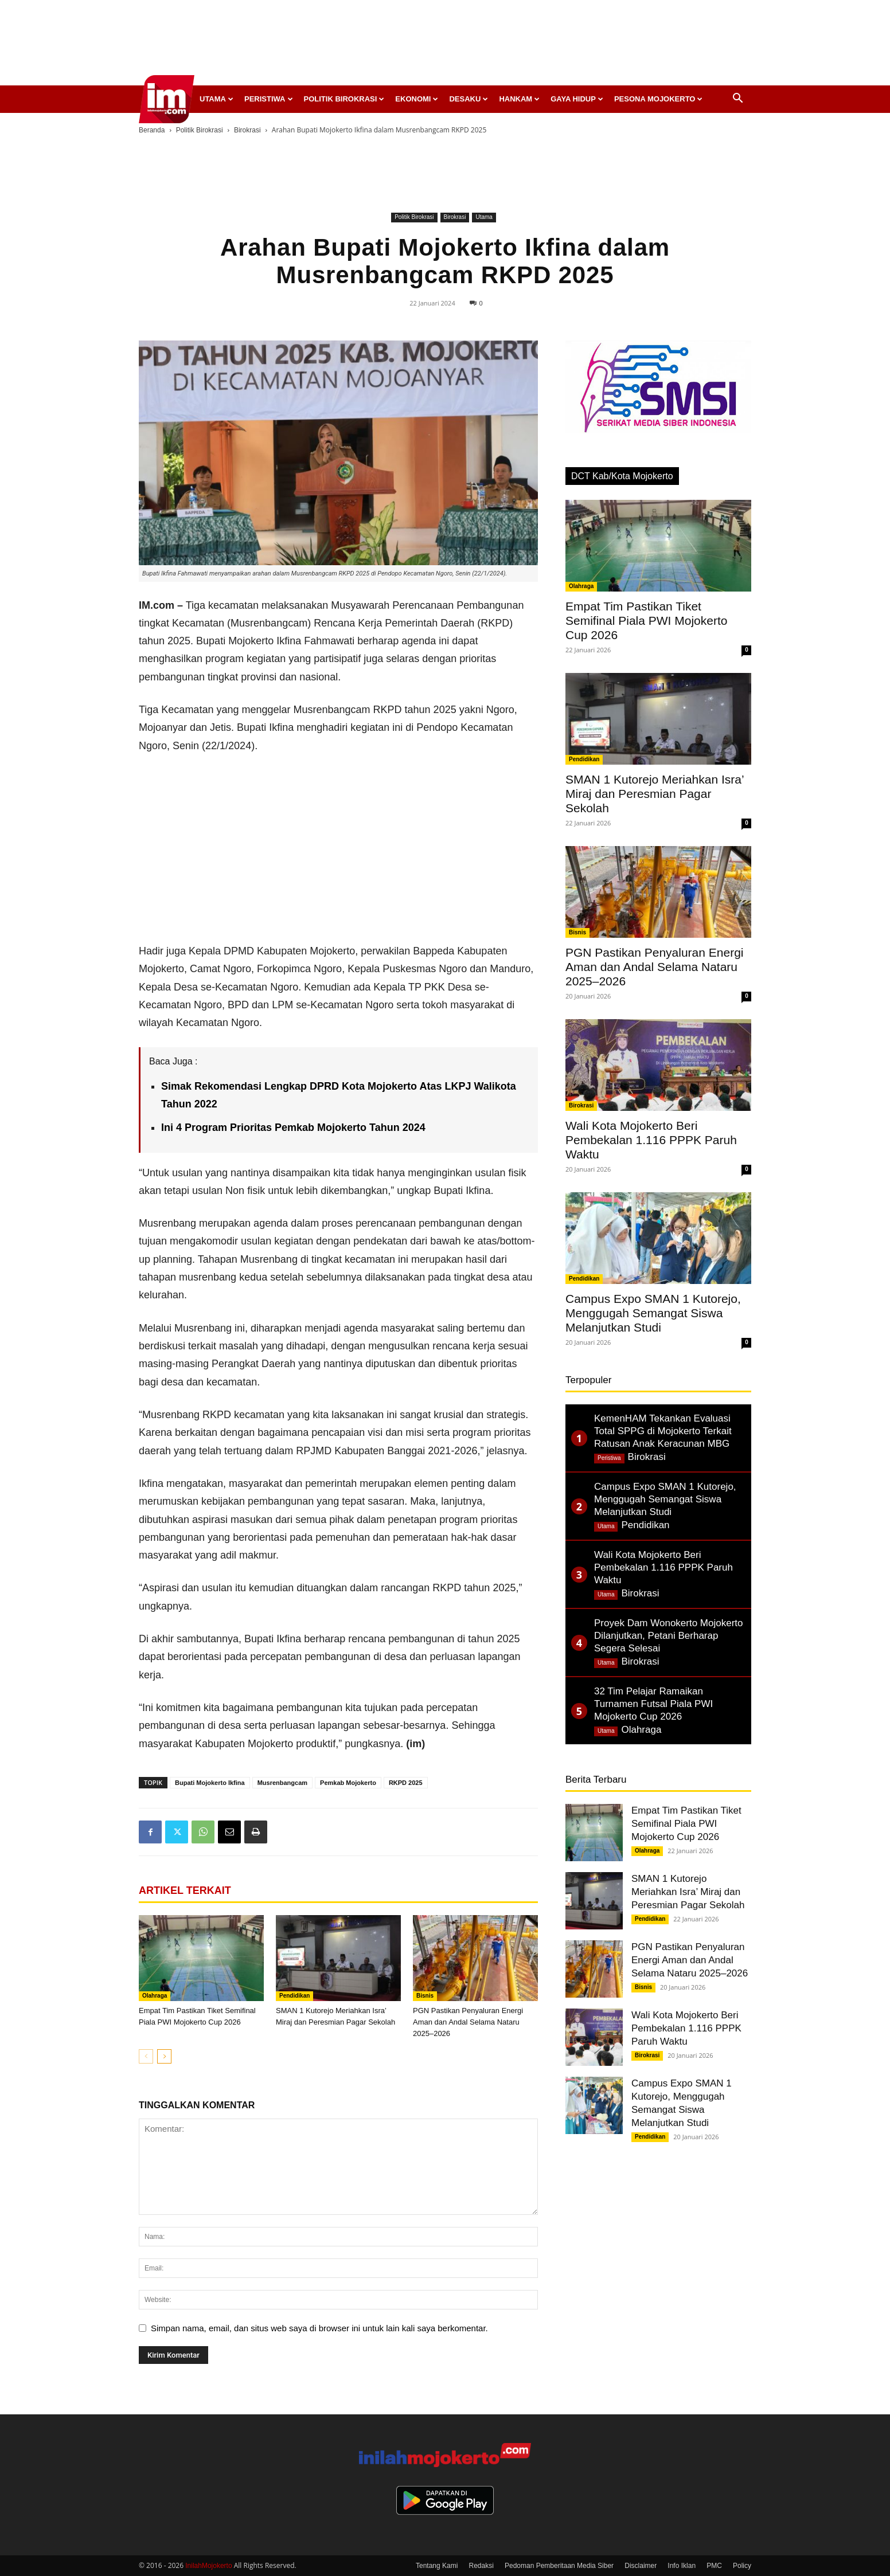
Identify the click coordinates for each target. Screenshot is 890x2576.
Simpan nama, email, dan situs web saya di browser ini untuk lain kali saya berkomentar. (319, 2328)
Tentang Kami (437, 2566)
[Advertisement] (445, 46)
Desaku (468, 99)
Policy (742, 2566)
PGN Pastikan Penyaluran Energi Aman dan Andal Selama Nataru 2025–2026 (468, 2022)
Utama (216, 99)
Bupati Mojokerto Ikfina (210, 1782)
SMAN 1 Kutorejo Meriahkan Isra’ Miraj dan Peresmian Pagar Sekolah (654, 794)
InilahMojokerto (208, 2566)
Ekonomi (416, 99)
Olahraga (154, 1995)
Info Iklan (682, 2566)
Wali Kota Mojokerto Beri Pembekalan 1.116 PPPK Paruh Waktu (651, 1140)
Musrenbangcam (282, 1782)
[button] (737, 99)
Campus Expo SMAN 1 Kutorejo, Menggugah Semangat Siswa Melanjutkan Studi (653, 1313)
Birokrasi (247, 130)
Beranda (152, 130)
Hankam (519, 99)
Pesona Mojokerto (658, 99)
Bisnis (425, 1995)
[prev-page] (146, 2056)
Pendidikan (294, 1995)
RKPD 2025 (406, 1782)
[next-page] (164, 2056)
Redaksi (481, 2566)
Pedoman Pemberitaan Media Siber (559, 2566)
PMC (714, 2566)
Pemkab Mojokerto (348, 1782)
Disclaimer (640, 2566)
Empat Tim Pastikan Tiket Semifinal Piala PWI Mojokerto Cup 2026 (646, 620)
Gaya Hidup (577, 99)
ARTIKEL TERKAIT (185, 1890)
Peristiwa (268, 99)
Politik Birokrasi (344, 99)
